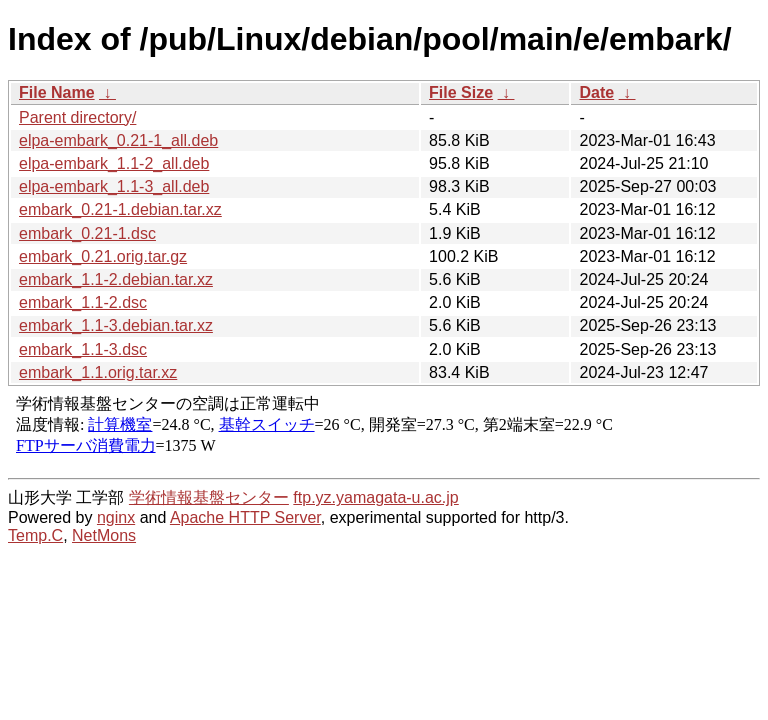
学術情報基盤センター (209, 497)
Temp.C (35, 535)
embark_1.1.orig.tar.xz (98, 372)
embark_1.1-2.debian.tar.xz (116, 279)
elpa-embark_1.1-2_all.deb (114, 163)
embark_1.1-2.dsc (83, 302)
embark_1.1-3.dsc (83, 349)
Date (596, 92)
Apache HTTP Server (245, 517)
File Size (461, 92)
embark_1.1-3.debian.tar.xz (116, 325)
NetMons (104, 535)
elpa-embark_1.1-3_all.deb (114, 186)
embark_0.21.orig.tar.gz (103, 256)
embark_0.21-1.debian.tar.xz (120, 209)
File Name (57, 92)
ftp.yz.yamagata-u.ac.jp (375, 497)
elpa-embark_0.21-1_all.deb (118, 140)
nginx (116, 517)
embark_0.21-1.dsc (87, 233)
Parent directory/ (77, 117)
